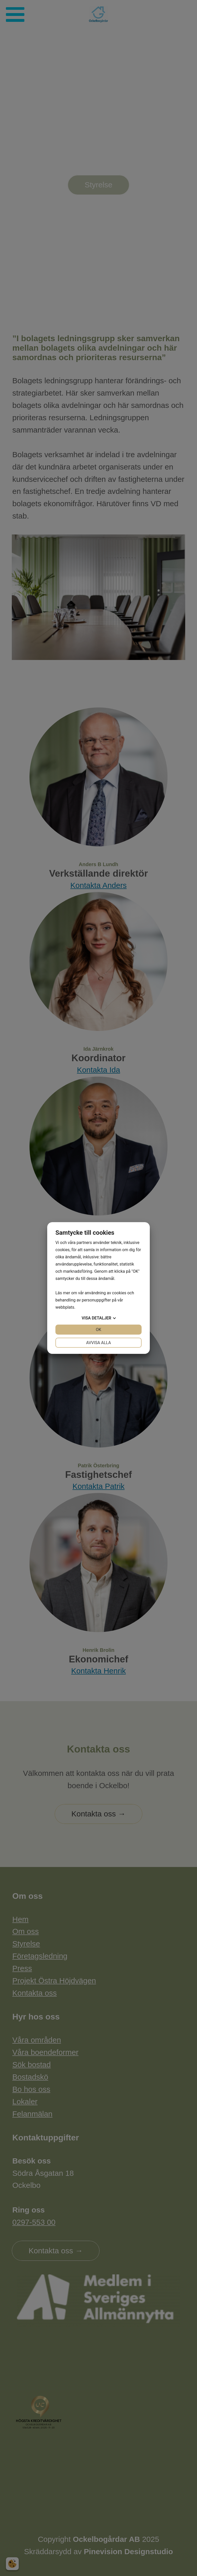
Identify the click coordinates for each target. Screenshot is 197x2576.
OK (98, 1329)
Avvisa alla (98, 1342)
